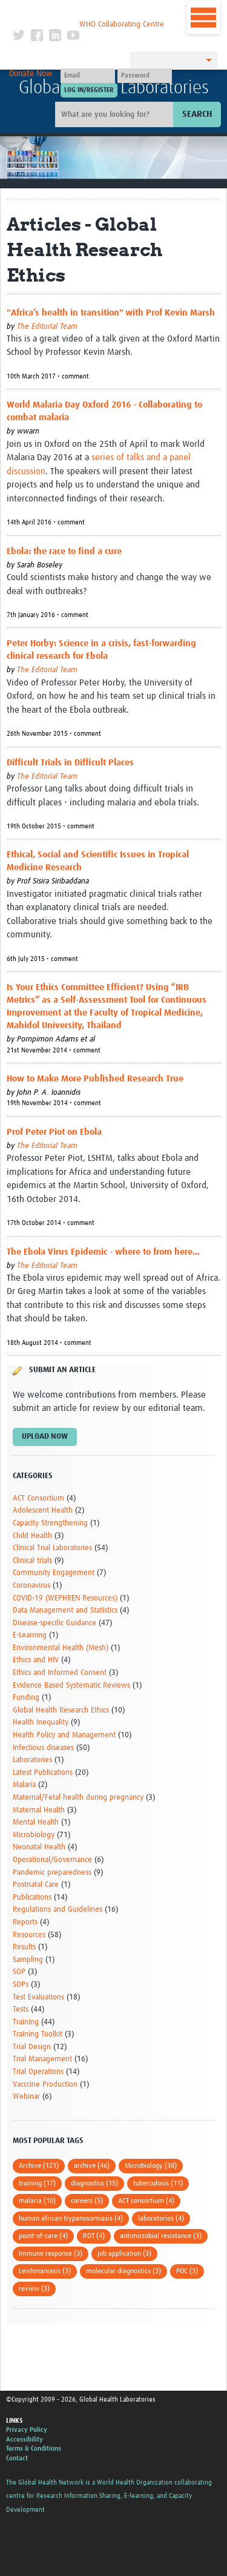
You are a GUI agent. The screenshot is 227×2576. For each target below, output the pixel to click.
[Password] (144, 75)
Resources (29, 1935)
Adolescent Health (43, 1510)
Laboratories (32, 1760)
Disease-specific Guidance (54, 1623)
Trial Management (42, 2059)
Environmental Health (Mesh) (60, 1648)
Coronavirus (31, 1586)
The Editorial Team (47, 327)
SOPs (20, 1985)
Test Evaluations (38, 1997)
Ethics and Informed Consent (60, 1673)
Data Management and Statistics (65, 1610)
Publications (32, 1897)
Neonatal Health (39, 1847)
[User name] (88, 75)
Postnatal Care (36, 1885)
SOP (19, 1972)
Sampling (28, 1960)
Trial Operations (38, 2072)
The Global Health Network (88, 11)
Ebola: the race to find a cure (64, 551)
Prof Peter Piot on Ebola (54, 1132)
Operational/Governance (52, 1860)
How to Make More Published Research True (95, 1078)
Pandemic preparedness (52, 1873)
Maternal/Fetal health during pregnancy (78, 1798)
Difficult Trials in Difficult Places (70, 762)
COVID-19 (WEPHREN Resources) (65, 1598)
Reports (25, 1922)
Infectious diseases (43, 1748)
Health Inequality (40, 1722)
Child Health (32, 1536)
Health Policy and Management (64, 1735)
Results (24, 1947)
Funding (26, 1698)
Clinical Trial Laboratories (52, 1548)
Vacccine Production (45, 2085)
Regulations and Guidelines (57, 1910)
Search (197, 114)
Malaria (24, 1785)
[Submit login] (89, 90)
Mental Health (36, 1822)
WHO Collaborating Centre (121, 24)
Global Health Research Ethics (61, 1710)
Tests (20, 2009)
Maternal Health (39, 1810)
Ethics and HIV (36, 1660)
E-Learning (30, 1635)
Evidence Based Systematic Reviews (71, 1685)
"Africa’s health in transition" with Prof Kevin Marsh (111, 312)
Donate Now (31, 74)
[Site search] (115, 114)
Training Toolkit (37, 2034)
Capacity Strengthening (50, 1523)
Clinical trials (32, 1561)
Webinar (26, 2097)
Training (26, 2022)
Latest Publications (43, 1773)
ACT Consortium (38, 1498)
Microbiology (33, 1835)
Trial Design (32, 2047)
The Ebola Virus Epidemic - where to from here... (103, 1252)
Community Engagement (53, 1573)
